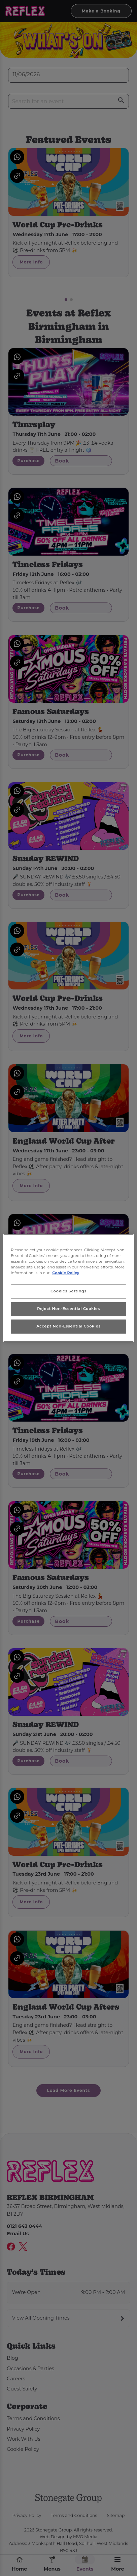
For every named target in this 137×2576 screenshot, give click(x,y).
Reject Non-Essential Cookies (68, 1309)
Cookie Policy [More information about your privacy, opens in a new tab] (65, 1273)
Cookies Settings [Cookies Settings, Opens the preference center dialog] (68, 1291)
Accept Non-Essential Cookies (68, 1326)
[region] (68, 1288)
